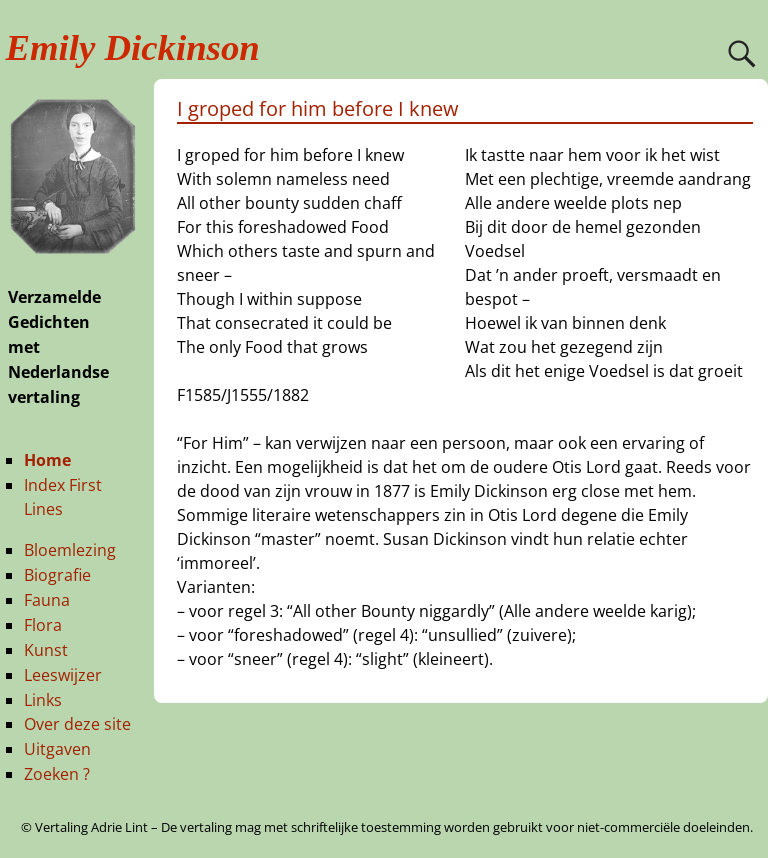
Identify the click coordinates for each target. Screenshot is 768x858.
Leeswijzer (63, 675)
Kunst (46, 650)
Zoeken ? (57, 774)
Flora (43, 625)
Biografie (57, 575)
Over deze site (77, 724)
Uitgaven (57, 749)
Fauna (47, 600)
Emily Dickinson (133, 47)
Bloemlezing (70, 550)
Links (43, 700)
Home (47, 460)
